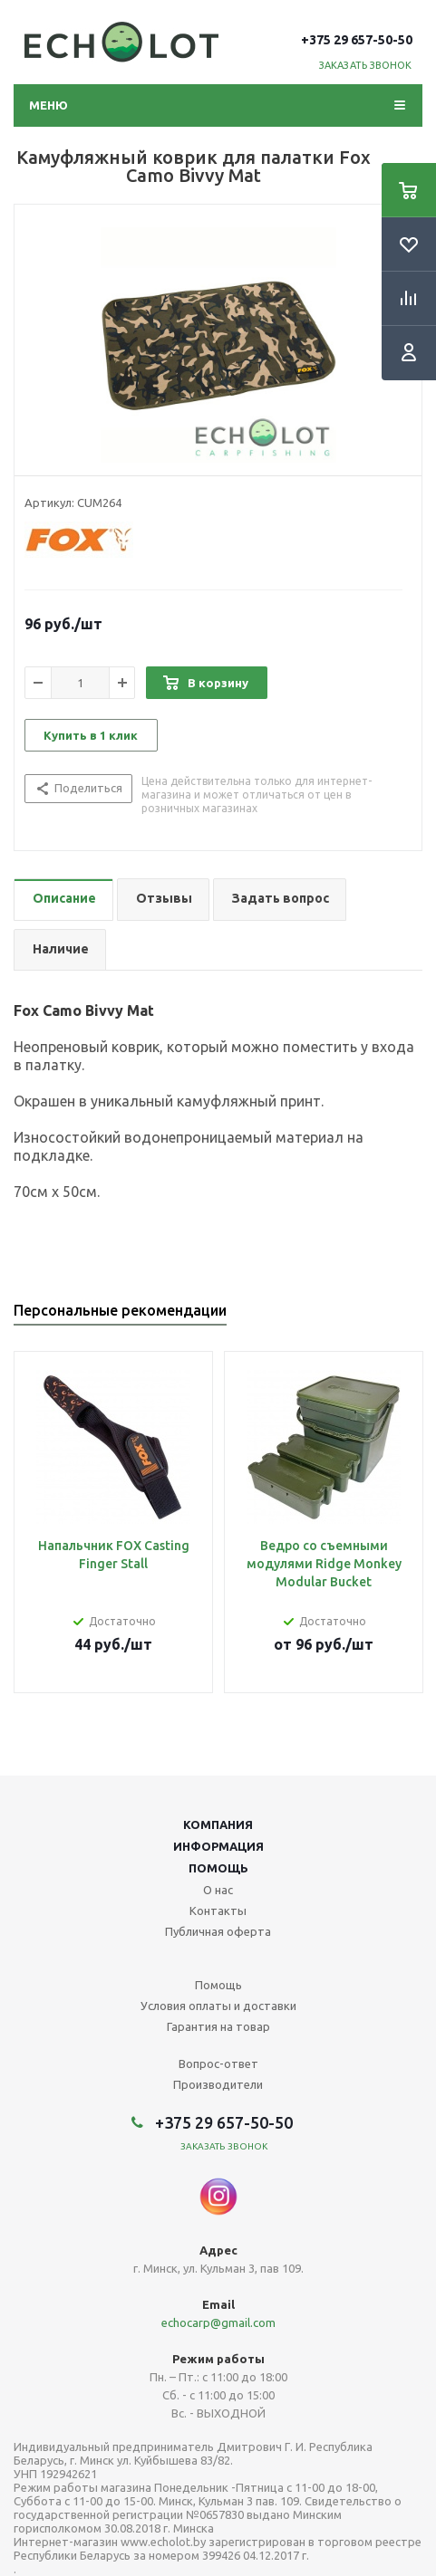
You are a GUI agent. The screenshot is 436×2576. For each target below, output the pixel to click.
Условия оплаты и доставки (218, 2005)
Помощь (218, 1868)
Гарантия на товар (218, 2026)
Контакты (218, 1910)
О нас (218, 1889)
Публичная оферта (218, 1931)
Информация (218, 1846)
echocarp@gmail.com (218, 2322)
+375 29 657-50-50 (356, 40)
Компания (218, 1824)
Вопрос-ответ (218, 2063)
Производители (218, 2084)
